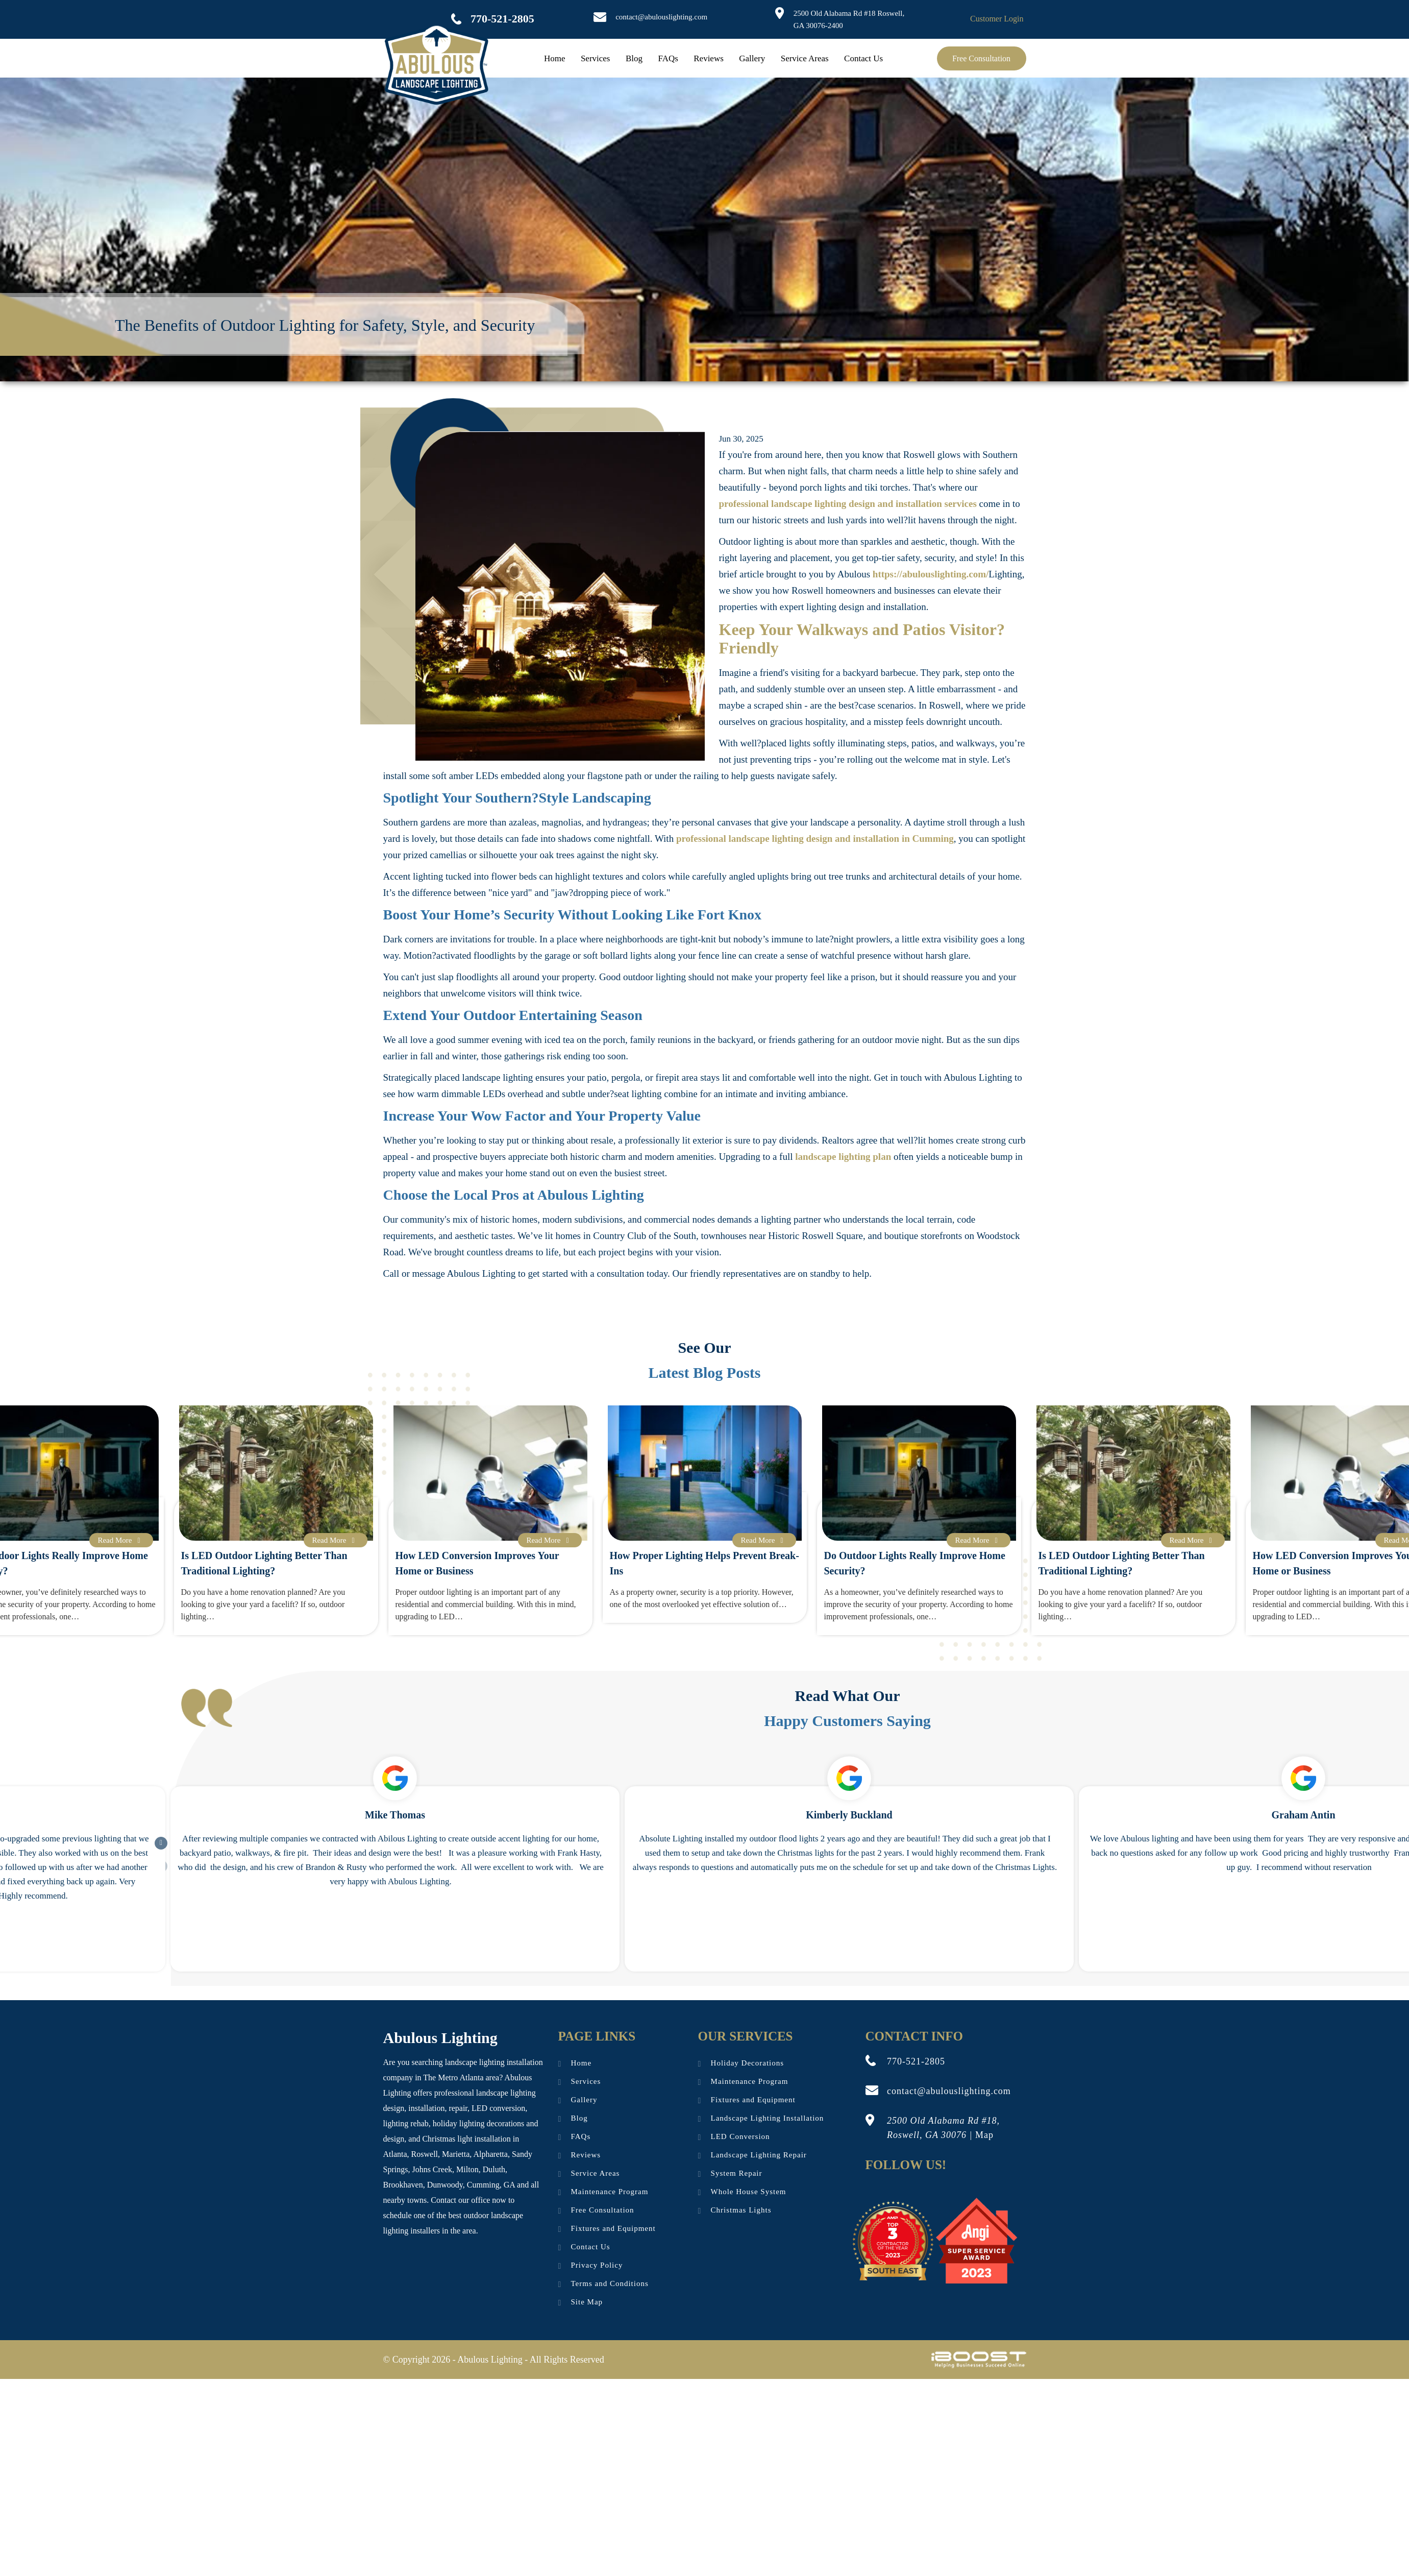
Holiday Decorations (747, 2063)
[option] (276, 1520)
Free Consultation (981, 58)
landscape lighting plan (843, 1156)
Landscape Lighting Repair (759, 2155)
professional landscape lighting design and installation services (848, 503)
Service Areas (805, 58)
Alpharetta (490, 2154)
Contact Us (863, 58)
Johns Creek (432, 2169)
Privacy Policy (597, 2266)
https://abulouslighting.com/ (931, 574)
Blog (634, 58)
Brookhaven (403, 2184)
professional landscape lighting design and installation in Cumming (815, 838)
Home (554, 58)
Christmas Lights (741, 2210)
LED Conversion (740, 2137)
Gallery (752, 58)
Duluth (494, 2169)
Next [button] (155, 1836)
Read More (120, 1540)
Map (984, 2135)
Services (595, 58)
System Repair (736, 2174)
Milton (467, 2169)
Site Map (587, 2302)
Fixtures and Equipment (613, 2229)
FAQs (668, 58)
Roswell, (425, 2154)
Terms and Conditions (610, 2284)
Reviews (709, 58)
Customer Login (996, 18)
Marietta (455, 2154)
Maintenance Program (610, 2192)
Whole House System (748, 2192)
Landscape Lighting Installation (767, 2119)
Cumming (483, 2184)
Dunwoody (445, 2184)
